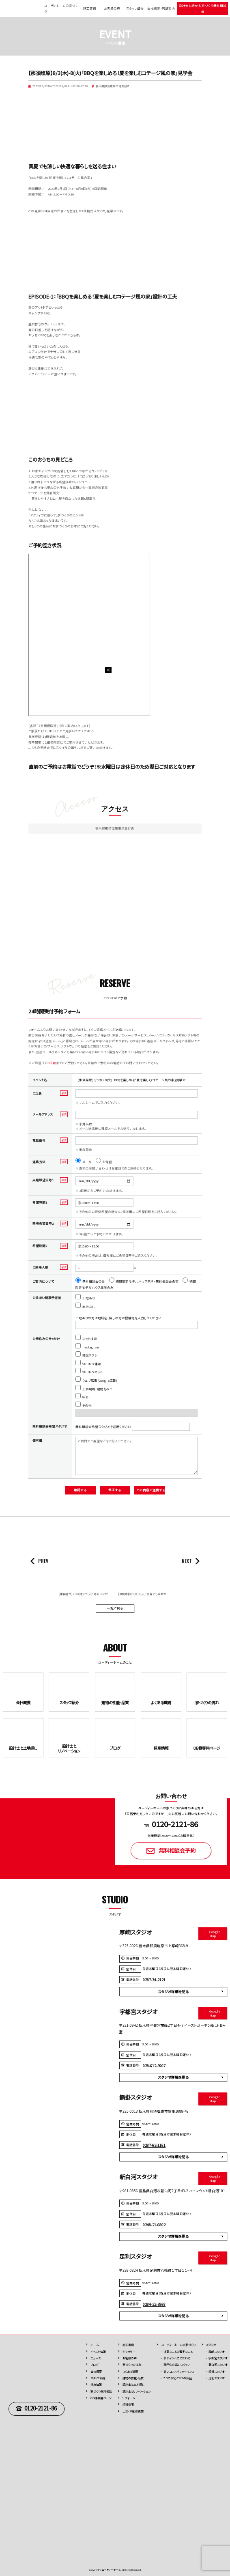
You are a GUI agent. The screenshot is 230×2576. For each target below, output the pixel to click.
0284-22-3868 (154, 2304)
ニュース (95, 2358)
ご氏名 (37, 1093)
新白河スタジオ (218, 2365)
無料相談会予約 (177, 1850)
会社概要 (96, 2372)
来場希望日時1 (43, 1180)
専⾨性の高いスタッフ (176, 2365)
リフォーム (129, 2398)
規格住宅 (128, 2404)
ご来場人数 (40, 1267)
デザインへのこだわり (176, 2358)
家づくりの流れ (132, 2365)
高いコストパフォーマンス (178, 2372)
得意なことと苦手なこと (178, 2352)
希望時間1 (39, 1202)
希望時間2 (39, 1245)
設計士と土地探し (133, 2384)
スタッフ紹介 (135, 8)
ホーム (94, 2345)
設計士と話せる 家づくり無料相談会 (202, 8)
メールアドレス (42, 1114)
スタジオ (211, 2345)
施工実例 (89, 8)
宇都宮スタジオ (218, 2358)
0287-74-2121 (154, 1980)
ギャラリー (129, 2352)
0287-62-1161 (154, 2145)
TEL (171, 1825)
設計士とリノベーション (136, 2391)
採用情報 (96, 2384)
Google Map (214, 1933)
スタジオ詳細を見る (173, 1991)
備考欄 (37, 1440)
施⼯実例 (128, 2345)
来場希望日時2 (43, 1223)
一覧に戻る (115, 1608)
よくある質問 (130, 2372)
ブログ (94, 2365)
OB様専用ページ (101, 2398)
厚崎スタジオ (216, 2352)
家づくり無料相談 (101, 2391)
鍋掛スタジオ (216, 2372)
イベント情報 (98, 2352)
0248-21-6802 (154, 2225)
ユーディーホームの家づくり (178, 2345)
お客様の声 (112, 8)
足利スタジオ (216, 2378)
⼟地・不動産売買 (133, 2411)
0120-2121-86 (40, 2408)
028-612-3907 (154, 2066)
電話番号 (38, 1140)
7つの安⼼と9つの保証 (177, 2378)
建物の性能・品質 (133, 2378)
